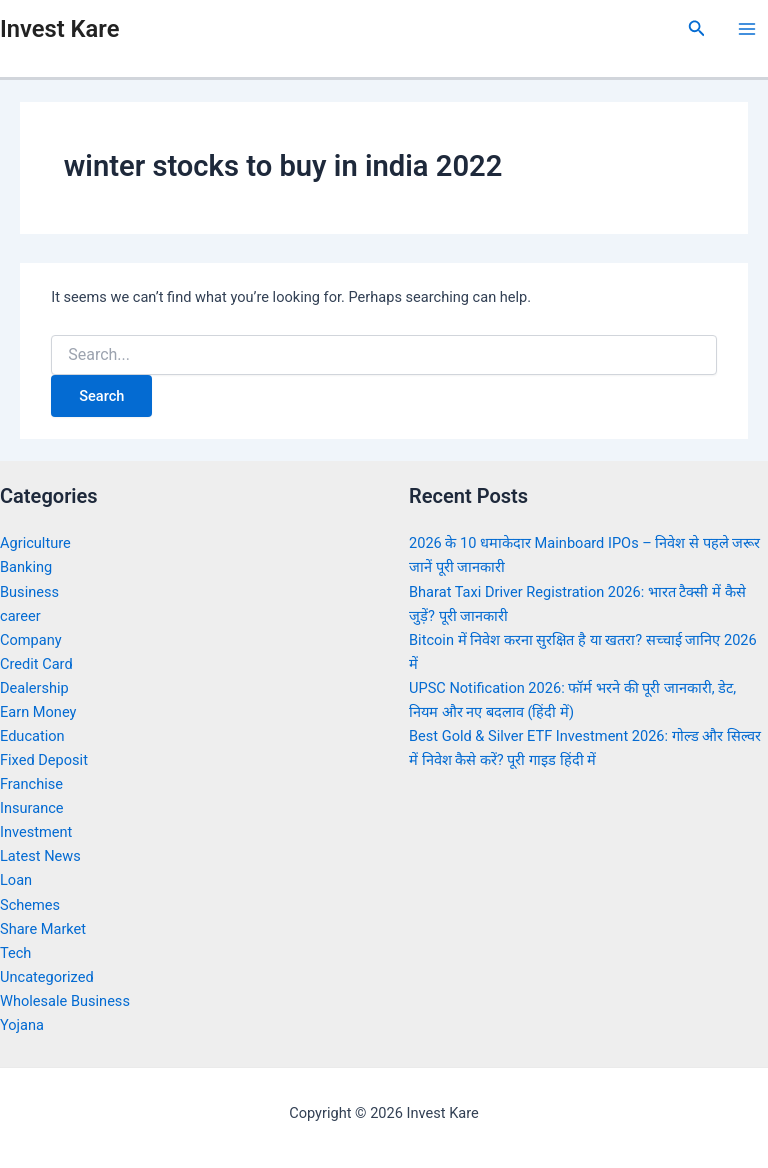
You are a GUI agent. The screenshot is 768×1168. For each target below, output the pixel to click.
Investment (36, 832)
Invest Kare (59, 29)
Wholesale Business (65, 1001)
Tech (15, 953)
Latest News (40, 856)
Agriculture (35, 543)
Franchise (31, 784)
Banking (26, 567)
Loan (16, 880)
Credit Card (36, 664)
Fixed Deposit (44, 760)
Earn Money (38, 712)
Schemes (30, 905)
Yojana (22, 1025)
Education (32, 736)
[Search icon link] (697, 28)
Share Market (43, 929)
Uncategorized (47, 977)
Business (29, 592)
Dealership (34, 688)
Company (31, 640)
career (20, 616)
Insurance (32, 808)
